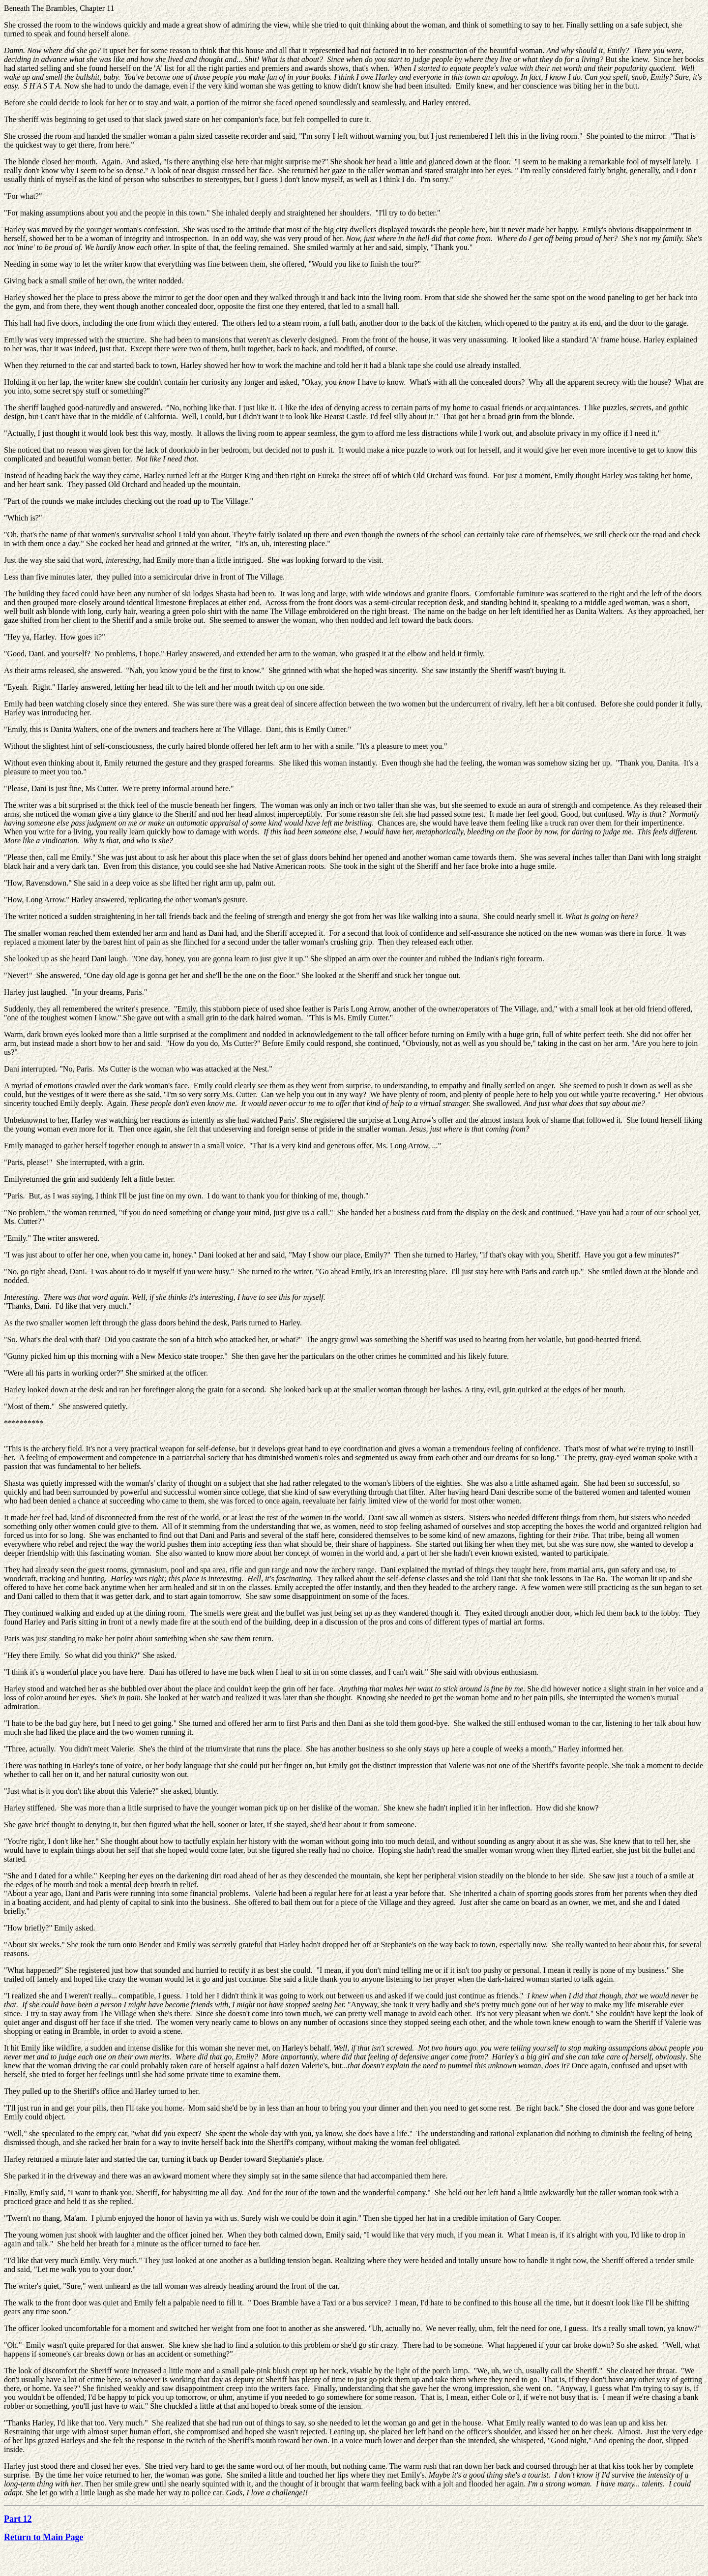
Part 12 (17, 2519)
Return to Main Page (43, 2537)
